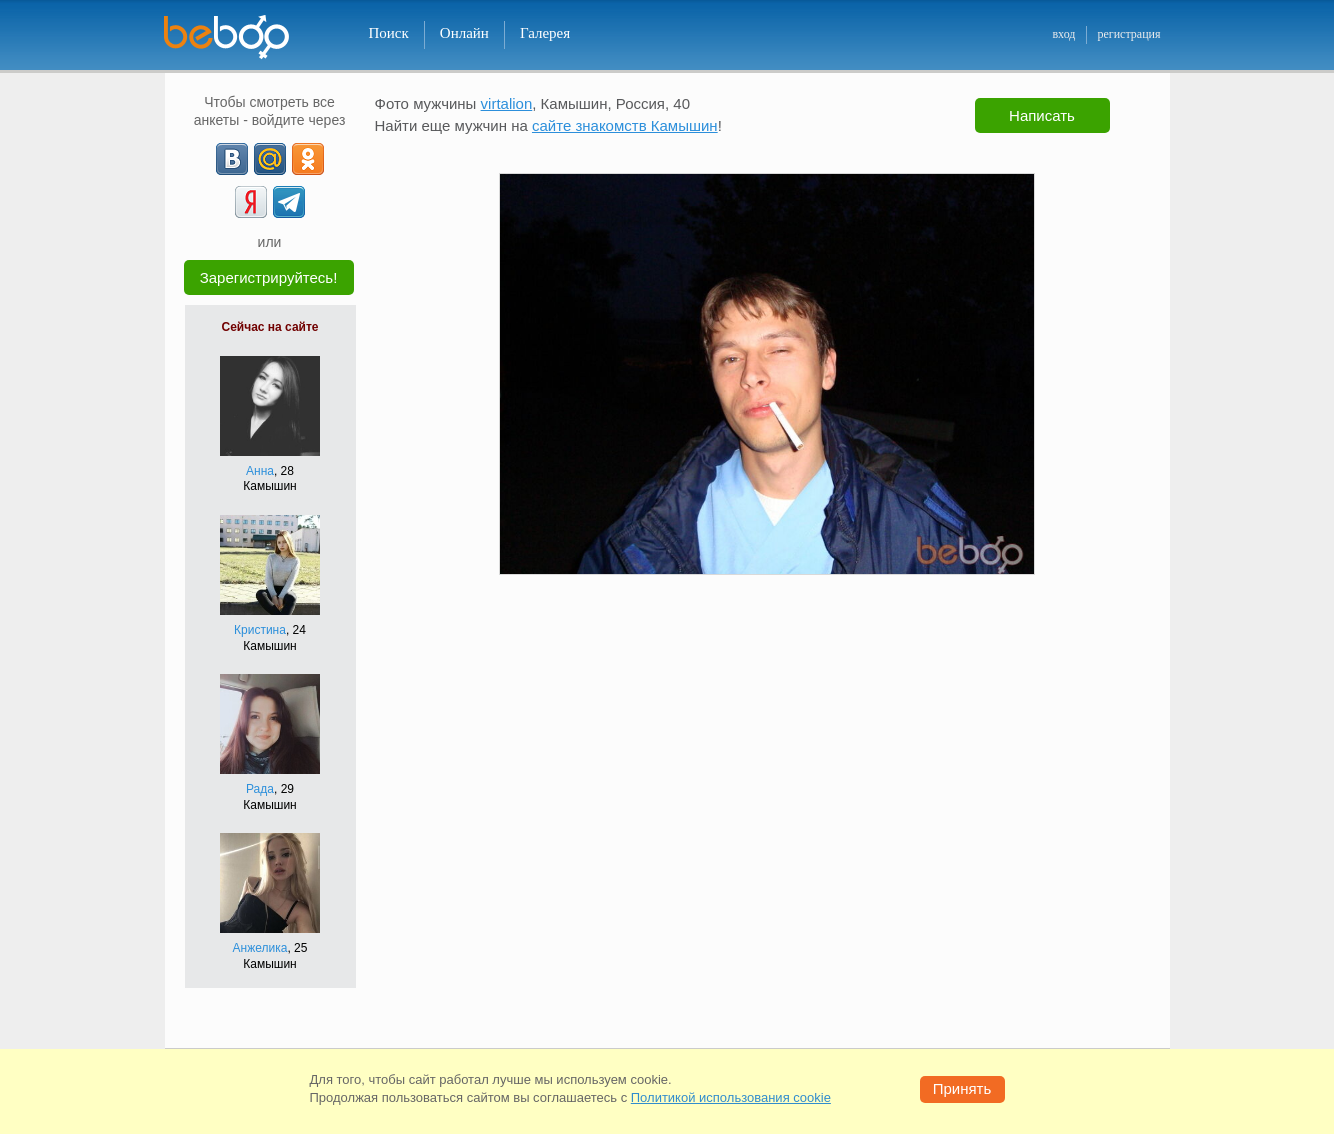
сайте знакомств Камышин (625, 125)
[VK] (232, 159)
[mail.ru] (270, 159)
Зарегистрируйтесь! (269, 277)
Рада (260, 789)
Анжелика (260, 948)
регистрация (1128, 34)
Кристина (260, 630)
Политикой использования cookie (731, 1097)
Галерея (545, 33)
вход (1063, 34)
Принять (962, 1088)
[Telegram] (289, 202)
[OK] (308, 159)
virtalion (507, 103)
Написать (1042, 115)
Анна (260, 471)
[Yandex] (251, 202)
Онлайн (464, 33)
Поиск (389, 33)
